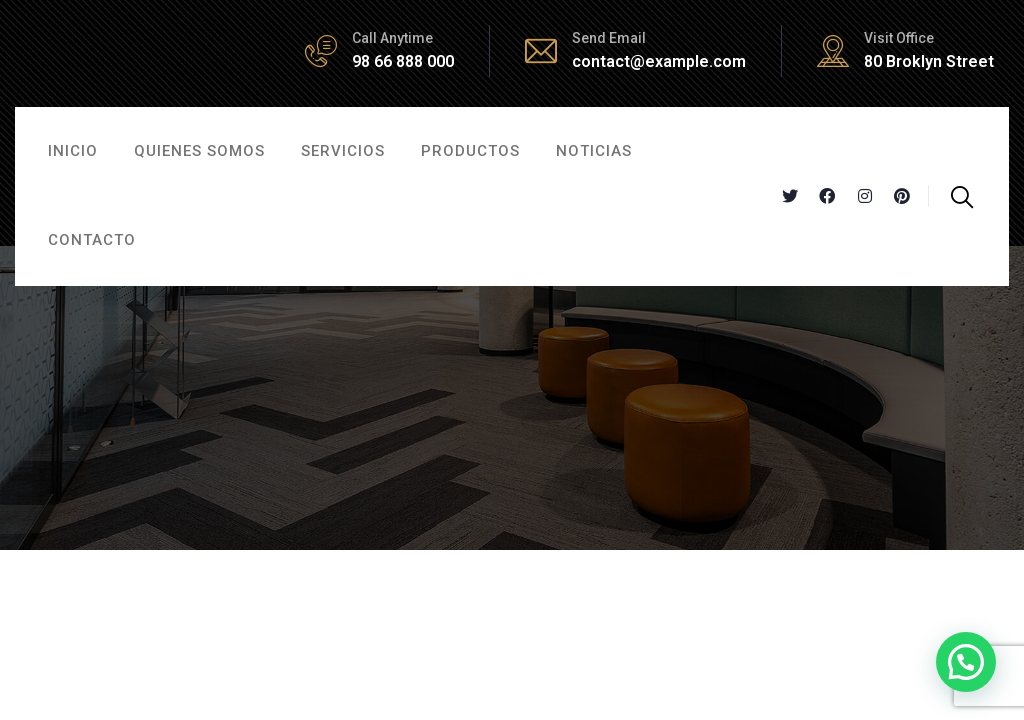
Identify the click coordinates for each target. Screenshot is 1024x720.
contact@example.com (659, 61)
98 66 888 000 (403, 61)
